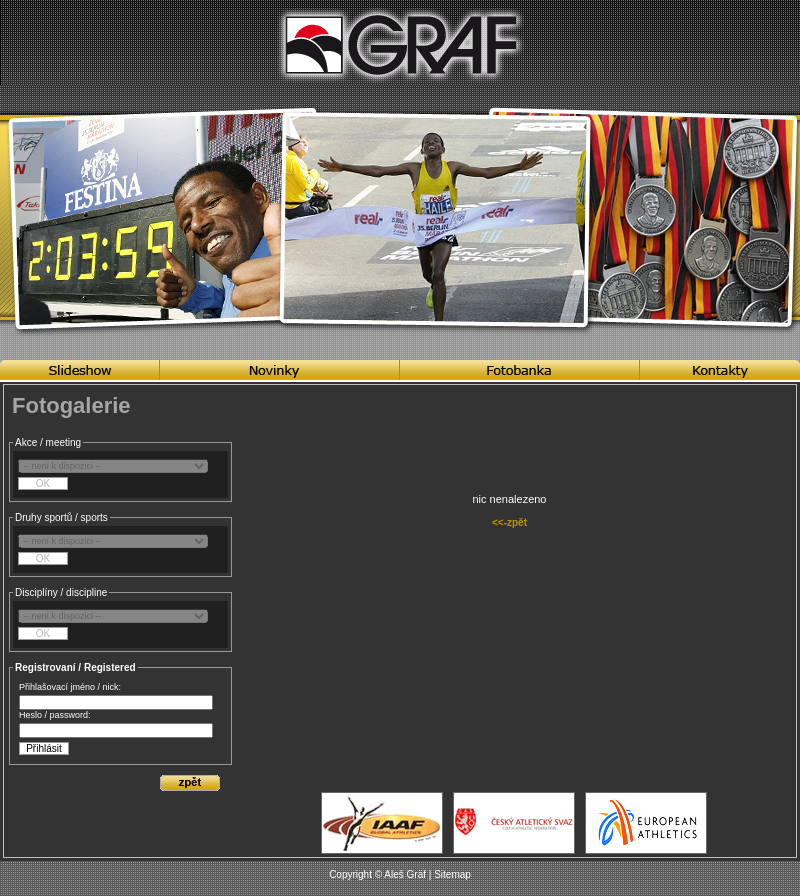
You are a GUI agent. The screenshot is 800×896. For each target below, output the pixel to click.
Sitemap (452, 874)
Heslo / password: (55, 715)
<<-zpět (509, 522)
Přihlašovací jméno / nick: (70, 687)
